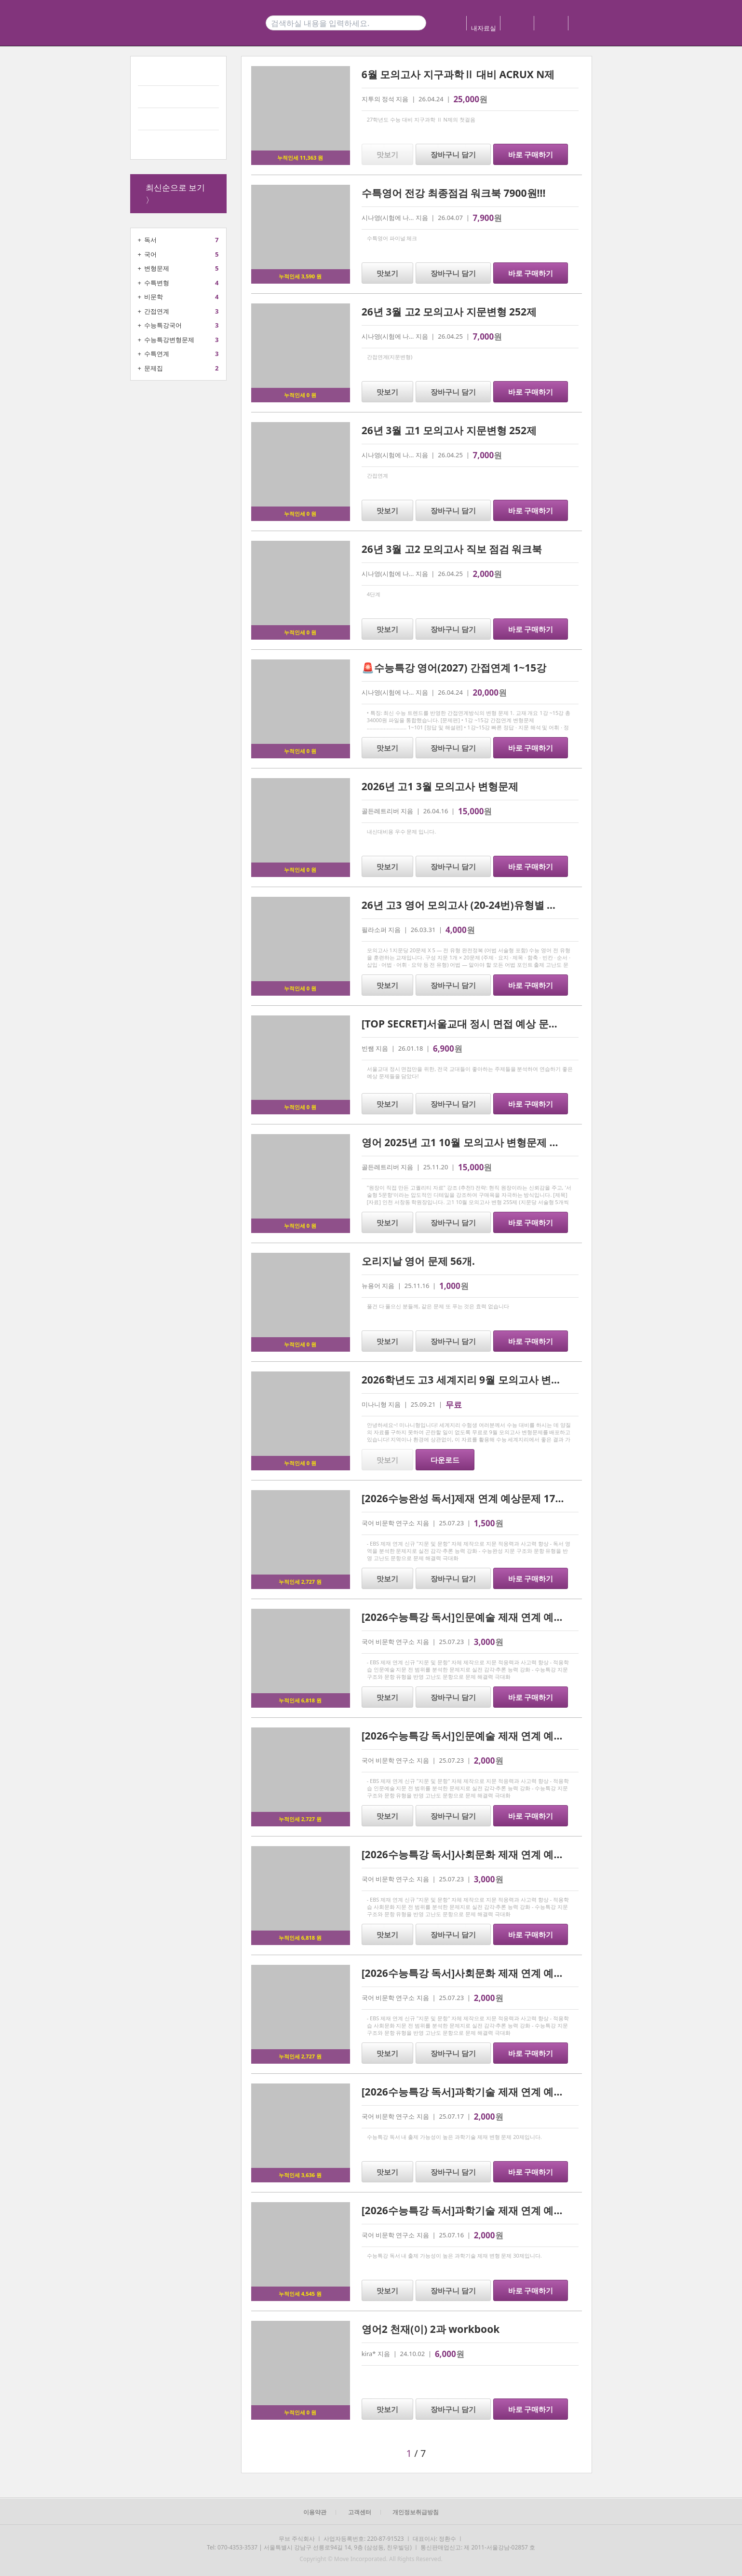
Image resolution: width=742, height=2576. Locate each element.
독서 (150, 239)
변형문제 (156, 268)
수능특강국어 (163, 325)
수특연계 (156, 353)
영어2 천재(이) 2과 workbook (431, 2329)
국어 (150, 254)
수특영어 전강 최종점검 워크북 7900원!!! (454, 193)
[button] (315, 2453)
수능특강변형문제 (169, 339)
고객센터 (359, 2512)
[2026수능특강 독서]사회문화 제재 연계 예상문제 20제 (485, 1973)
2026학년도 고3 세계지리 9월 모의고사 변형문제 (471, 1379)
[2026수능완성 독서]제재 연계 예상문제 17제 (464, 1498)
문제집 (153, 368)
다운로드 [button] (445, 1460)
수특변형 (156, 282)
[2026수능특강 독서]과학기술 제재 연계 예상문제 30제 (485, 2210)
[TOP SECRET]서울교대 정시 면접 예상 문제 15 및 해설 (485, 1023)
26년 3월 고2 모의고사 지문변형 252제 (449, 311)
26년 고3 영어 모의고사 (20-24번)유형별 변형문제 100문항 (495, 905)
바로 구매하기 (530, 154)
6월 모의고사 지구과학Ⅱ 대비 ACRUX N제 (458, 74)
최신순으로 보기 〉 (175, 194)
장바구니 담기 (453, 154)
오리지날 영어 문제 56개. (418, 1261)
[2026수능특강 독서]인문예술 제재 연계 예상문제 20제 (485, 1735)
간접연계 (156, 311)
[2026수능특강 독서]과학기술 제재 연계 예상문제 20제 (485, 2091)
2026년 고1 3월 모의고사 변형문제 (440, 786)
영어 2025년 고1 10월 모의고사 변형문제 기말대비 (476, 1142)
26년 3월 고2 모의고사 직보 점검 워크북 (452, 549)
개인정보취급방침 (415, 2512)
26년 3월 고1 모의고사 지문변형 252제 (449, 430)
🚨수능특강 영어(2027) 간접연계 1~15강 (454, 667)
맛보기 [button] (387, 154)
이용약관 (314, 2512)
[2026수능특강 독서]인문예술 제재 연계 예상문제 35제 (485, 1617)
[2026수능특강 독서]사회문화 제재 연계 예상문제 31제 (485, 1854)
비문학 (153, 296)
